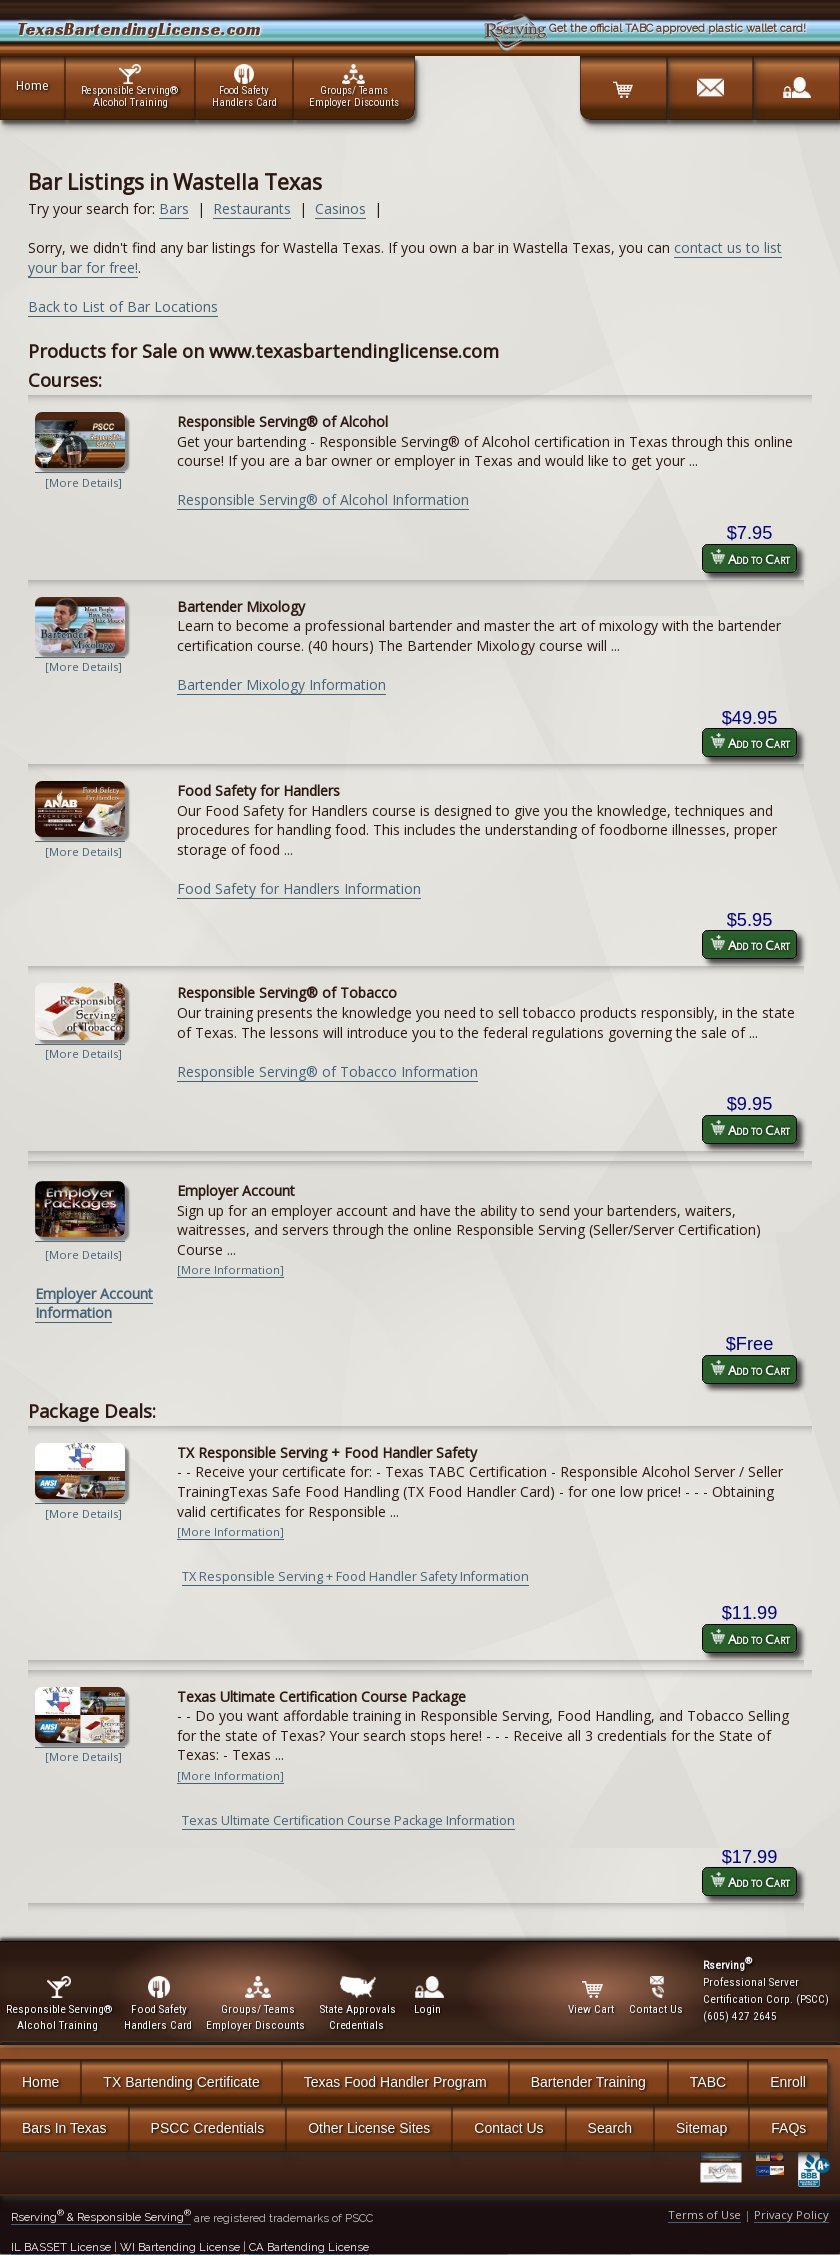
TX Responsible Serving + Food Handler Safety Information (355, 1576)
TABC (708, 2082)
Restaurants (252, 208)
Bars (174, 208)
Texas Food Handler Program (395, 2082)
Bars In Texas (64, 2128)
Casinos (340, 208)
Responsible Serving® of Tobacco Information (327, 1071)
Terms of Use (704, 2214)
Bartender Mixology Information (281, 684)
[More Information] (230, 1269)
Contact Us (508, 2128)
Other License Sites (369, 2128)
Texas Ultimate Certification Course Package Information (348, 1820)
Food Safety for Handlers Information (299, 888)
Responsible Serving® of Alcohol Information (323, 499)
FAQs (788, 2128)
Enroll (788, 2082)
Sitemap (701, 2128)
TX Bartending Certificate (181, 2082)
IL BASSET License (61, 2247)
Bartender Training (588, 2082)
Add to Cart (750, 558)
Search (610, 2128)
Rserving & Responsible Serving (101, 2217)
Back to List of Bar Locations (123, 306)
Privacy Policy (791, 2214)
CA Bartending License (309, 2247)
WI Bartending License (180, 2247)
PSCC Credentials (208, 2128)
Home (32, 85)
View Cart (592, 1996)
